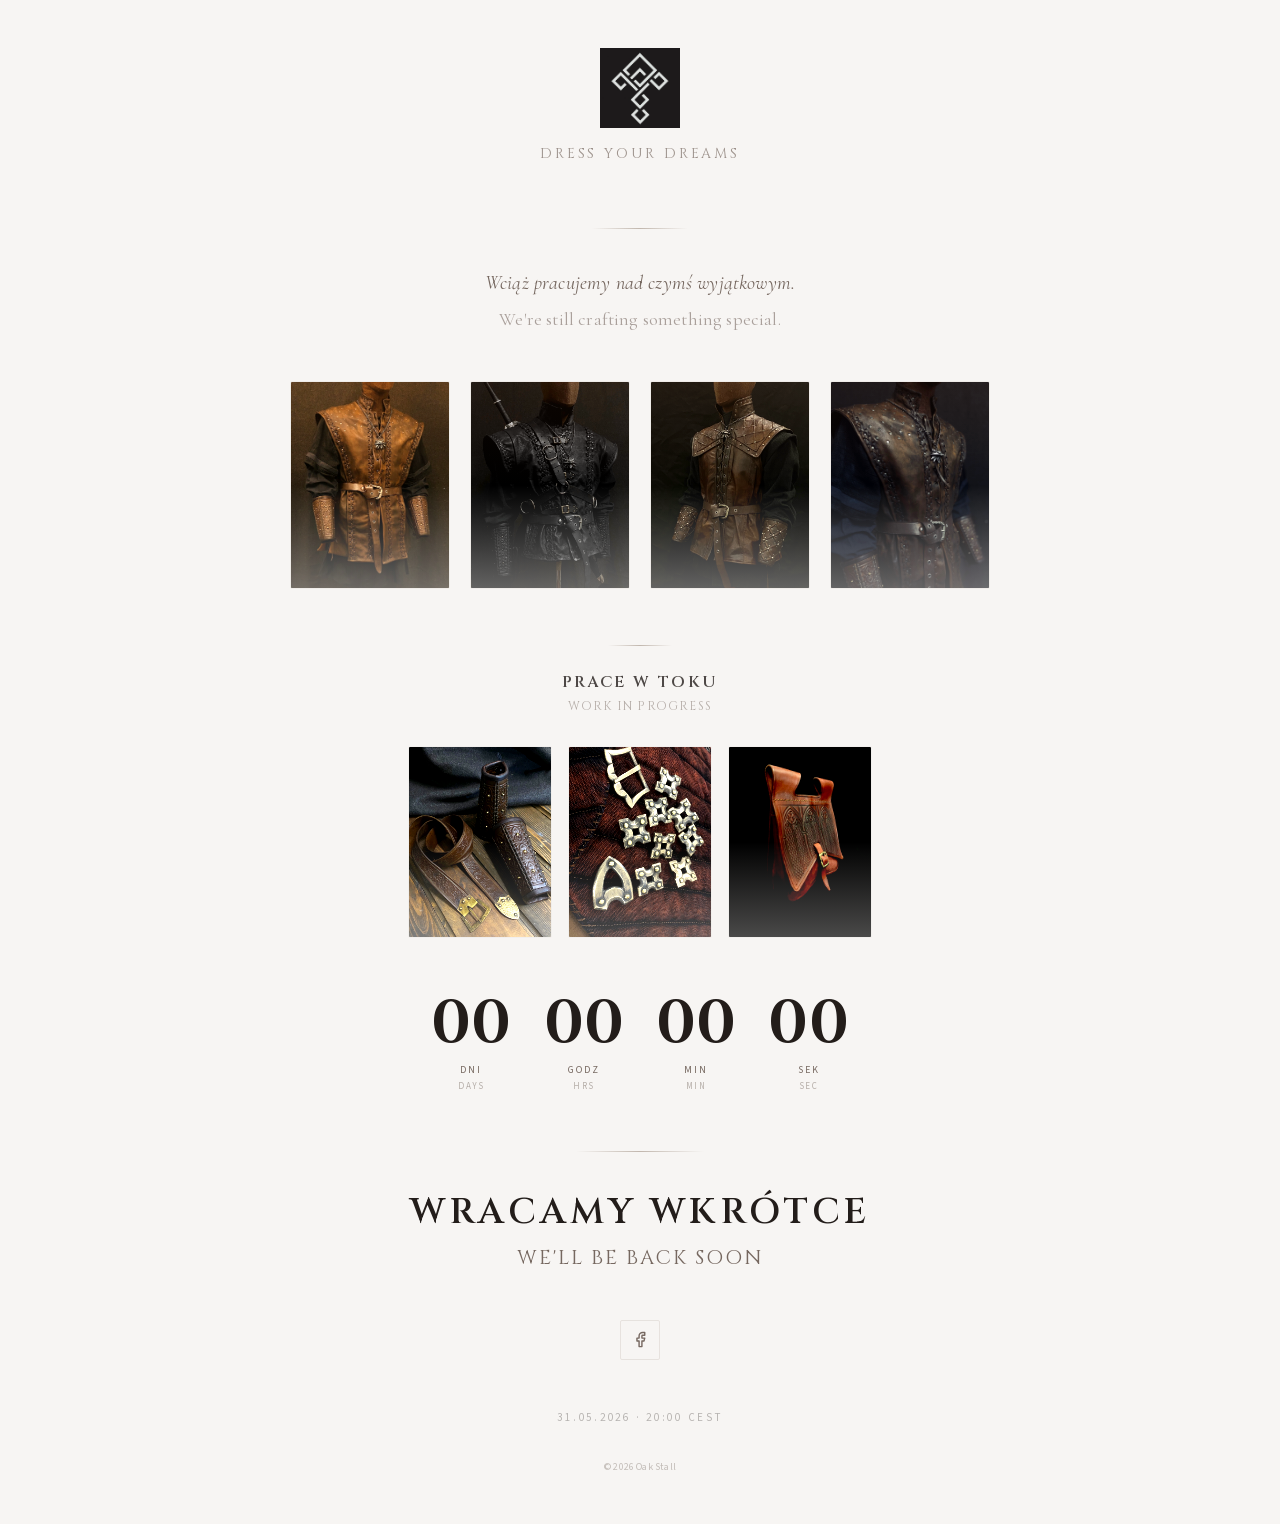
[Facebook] (640, 1340)
